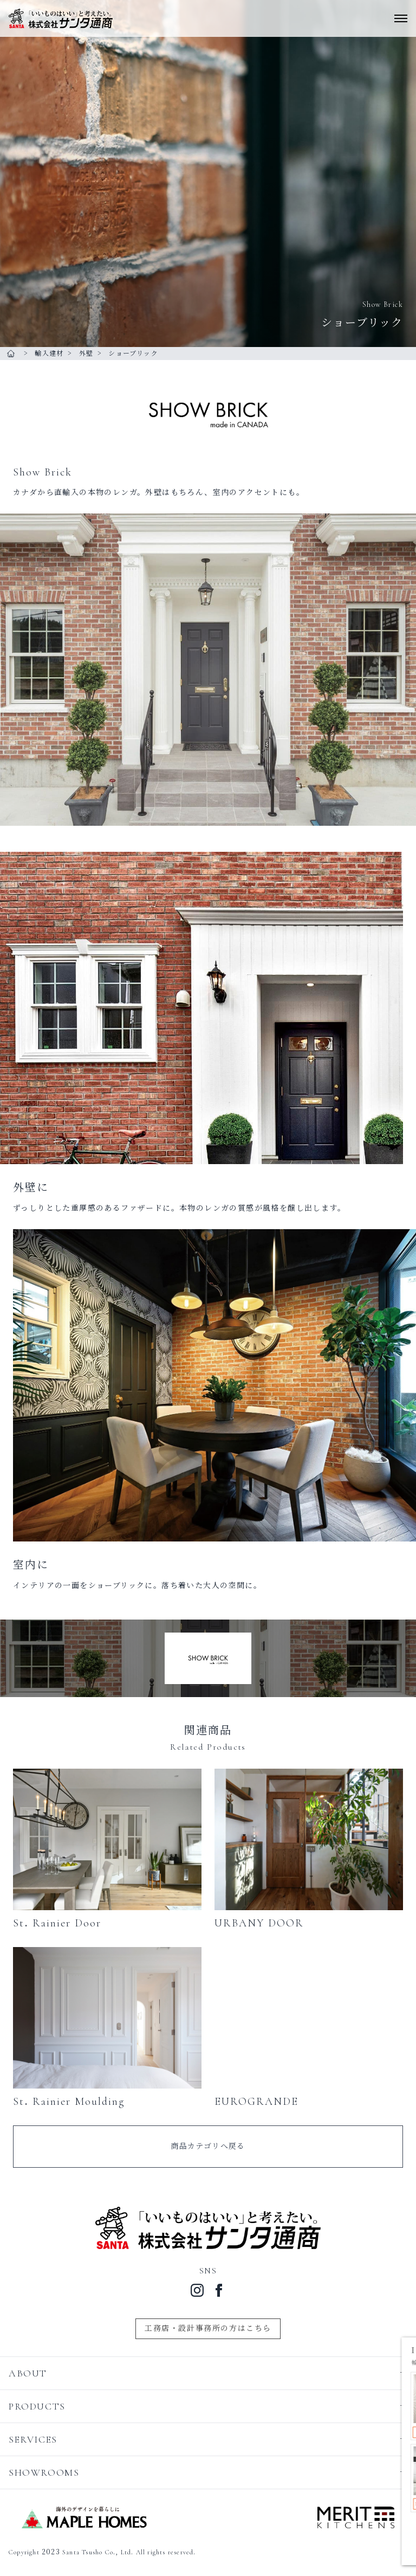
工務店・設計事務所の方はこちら (208, 2328)
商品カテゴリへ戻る (208, 2146)
